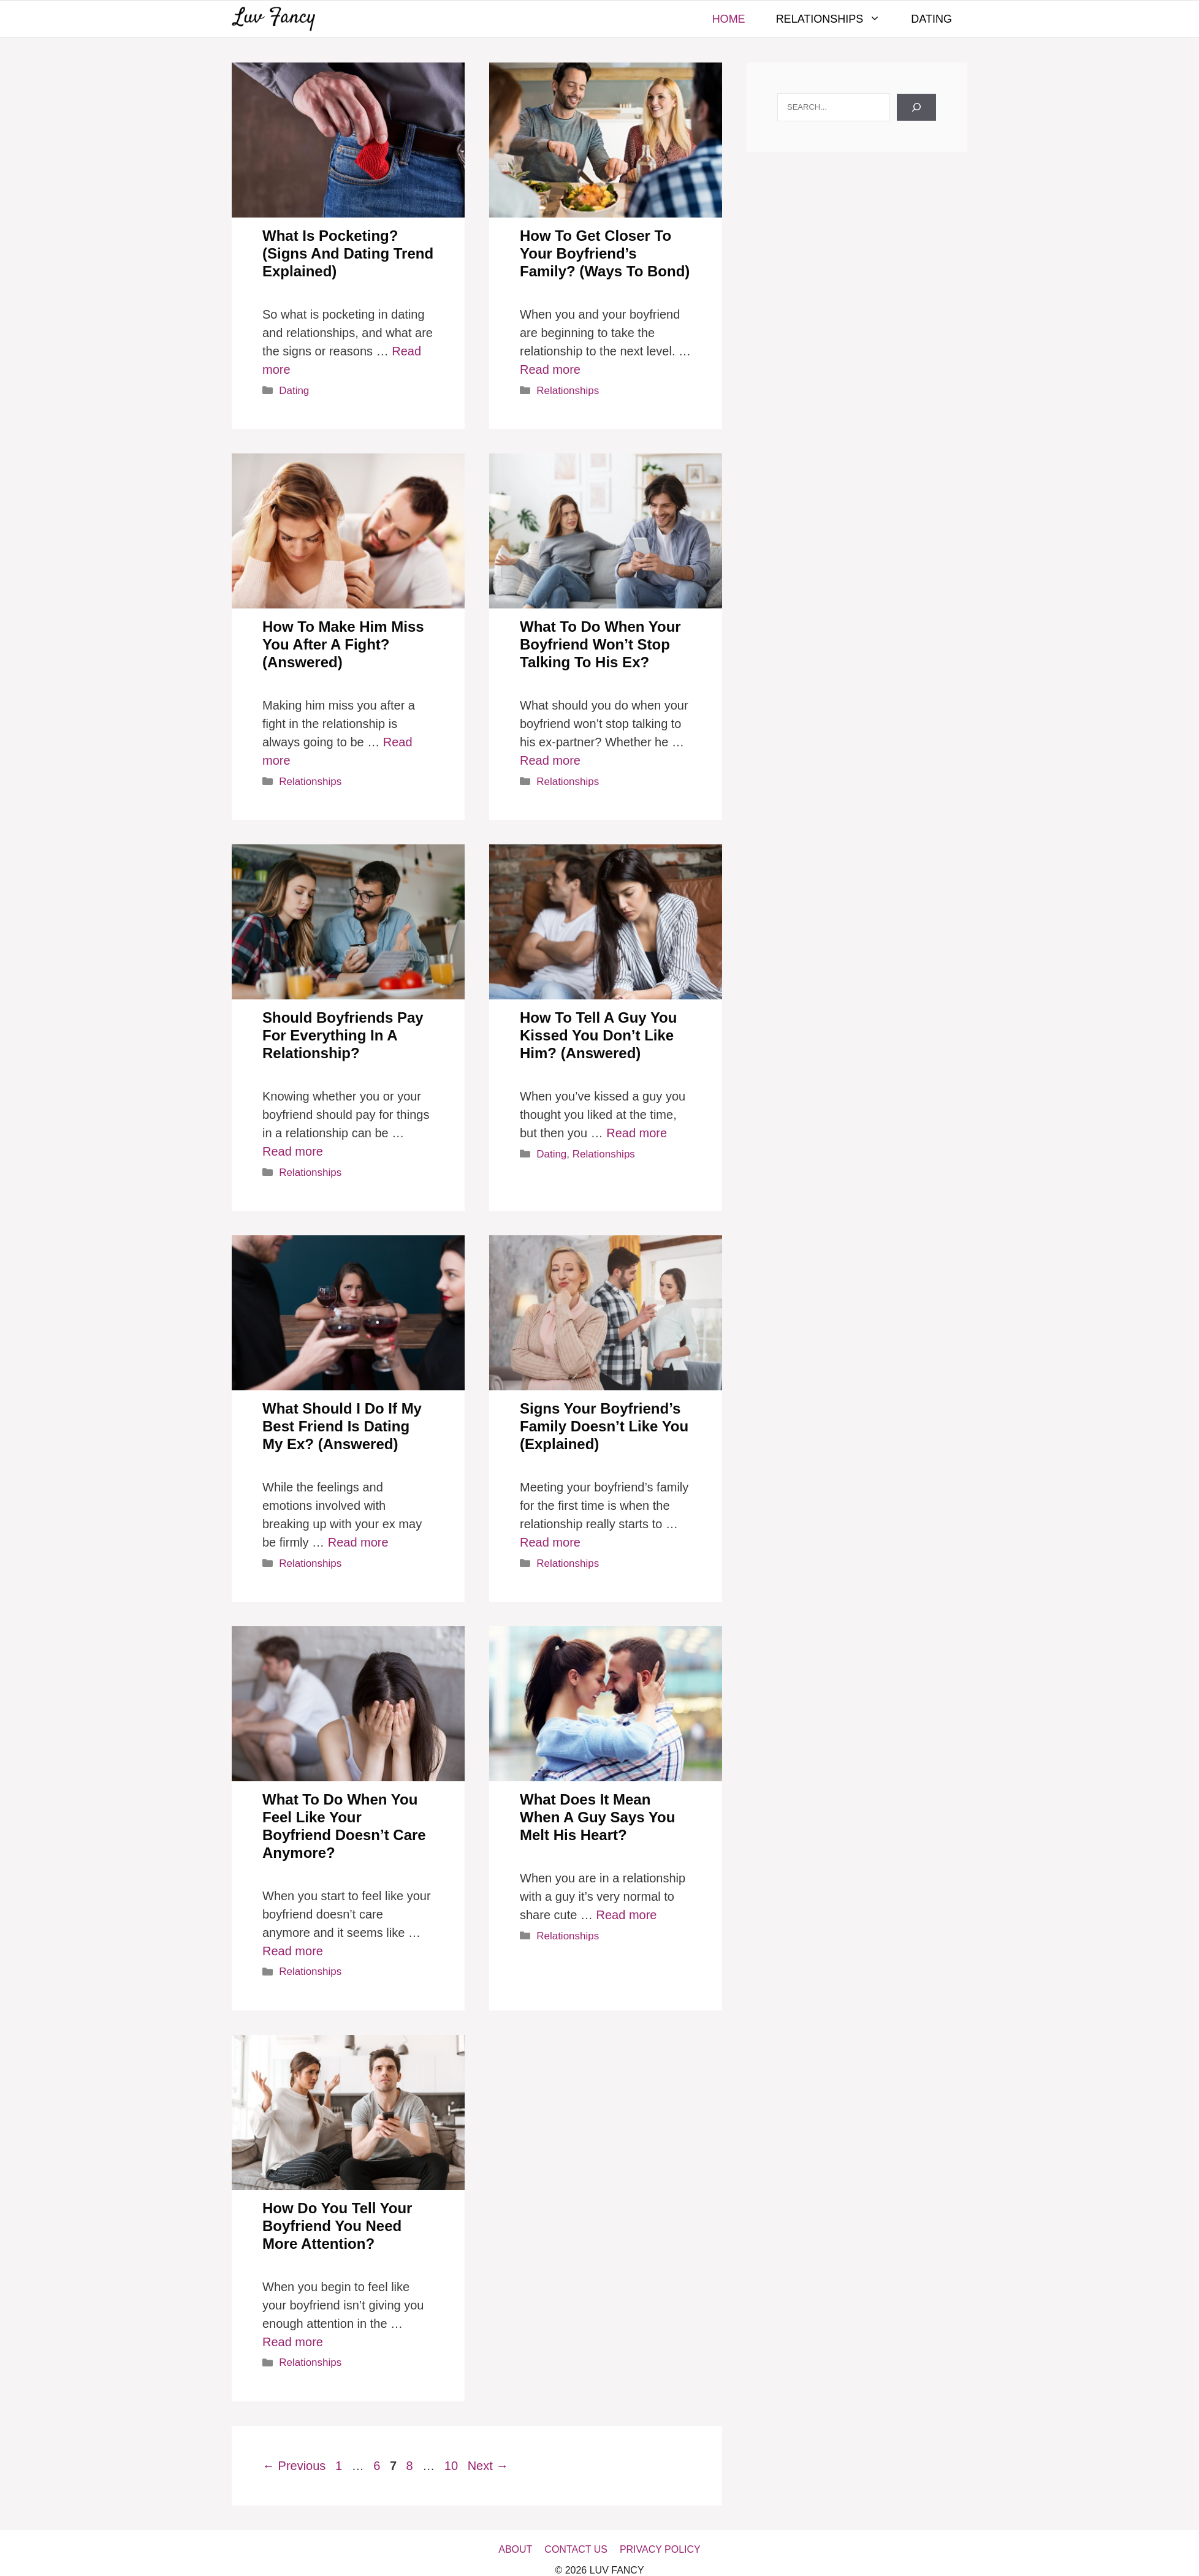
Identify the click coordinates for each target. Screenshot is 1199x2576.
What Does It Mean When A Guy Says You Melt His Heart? (597, 1817)
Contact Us (575, 2549)
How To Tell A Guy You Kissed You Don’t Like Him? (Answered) (598, 1035)
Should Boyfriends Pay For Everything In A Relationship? (343, 1035)
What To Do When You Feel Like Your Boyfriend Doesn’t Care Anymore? (344, 1825)
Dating (931, 19)
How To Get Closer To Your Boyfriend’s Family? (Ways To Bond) (605, 253)
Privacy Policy (660, 2549)
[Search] (916, 107)
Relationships (836, 19)
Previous (293, 2465)
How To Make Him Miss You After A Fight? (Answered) (343, 644)
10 (452, 2465)
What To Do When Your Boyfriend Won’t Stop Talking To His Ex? (600, 644)
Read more (550, 369)
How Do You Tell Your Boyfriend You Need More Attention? (337, 2226)
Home (728, 19)
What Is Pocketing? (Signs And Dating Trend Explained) (347, 253)
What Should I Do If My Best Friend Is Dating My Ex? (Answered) (342, 1426)
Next (488, 2465)
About (515, 2549)
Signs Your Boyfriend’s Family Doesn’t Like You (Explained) (604, 1426)
